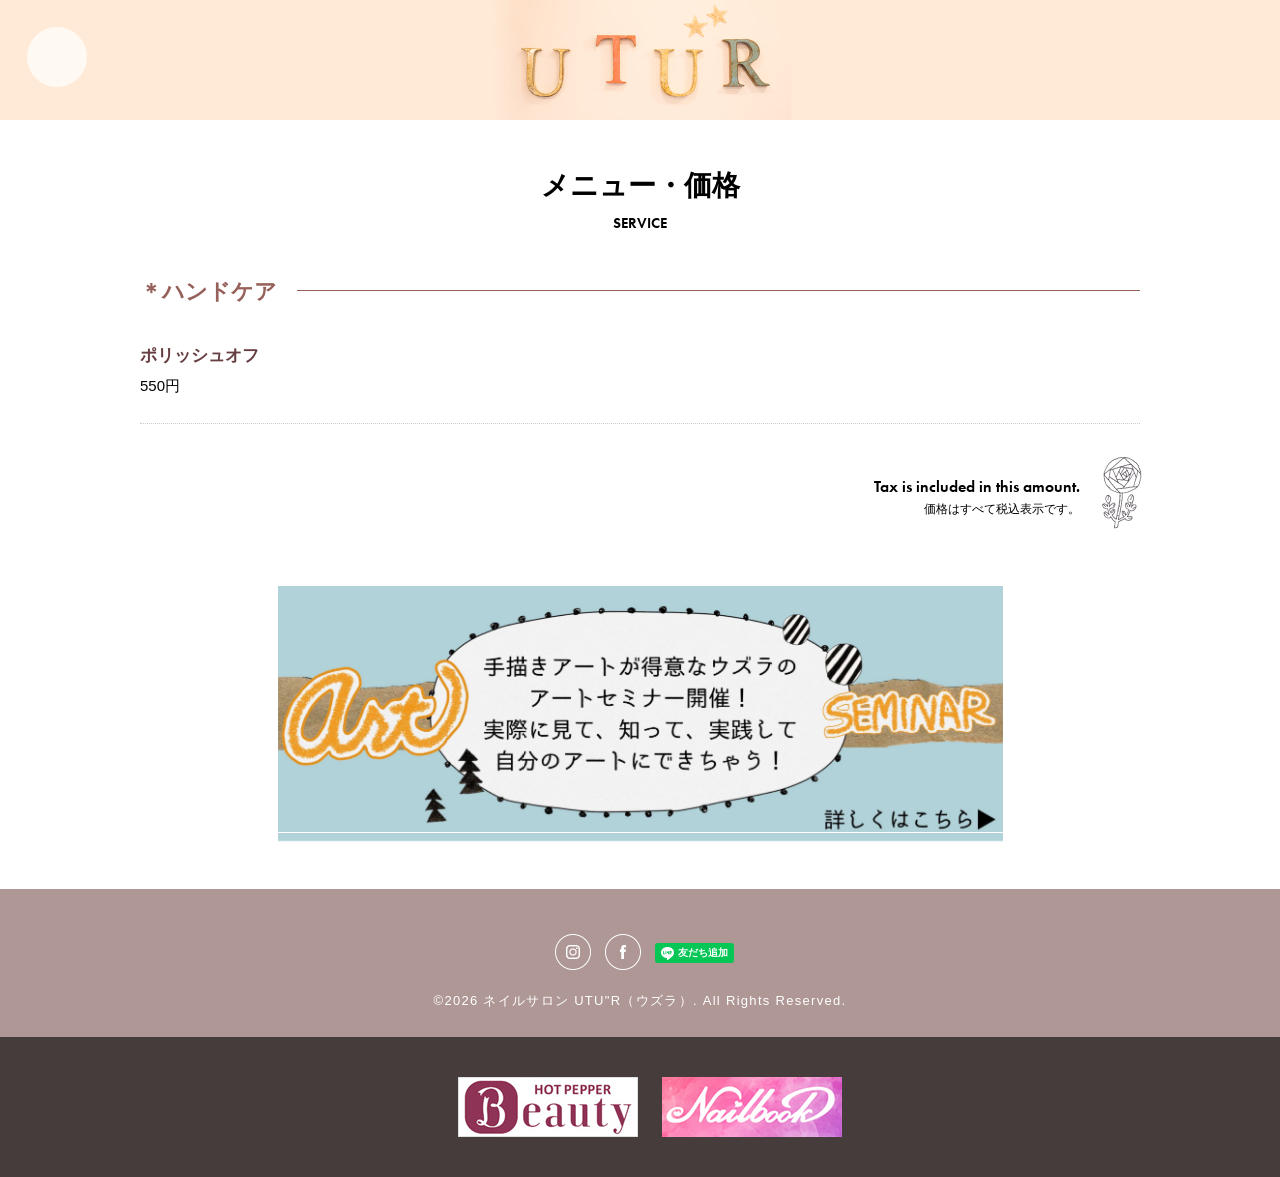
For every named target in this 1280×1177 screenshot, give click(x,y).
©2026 (459, 1000)
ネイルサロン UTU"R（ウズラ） (587, 1000)
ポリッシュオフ (199, 355)
